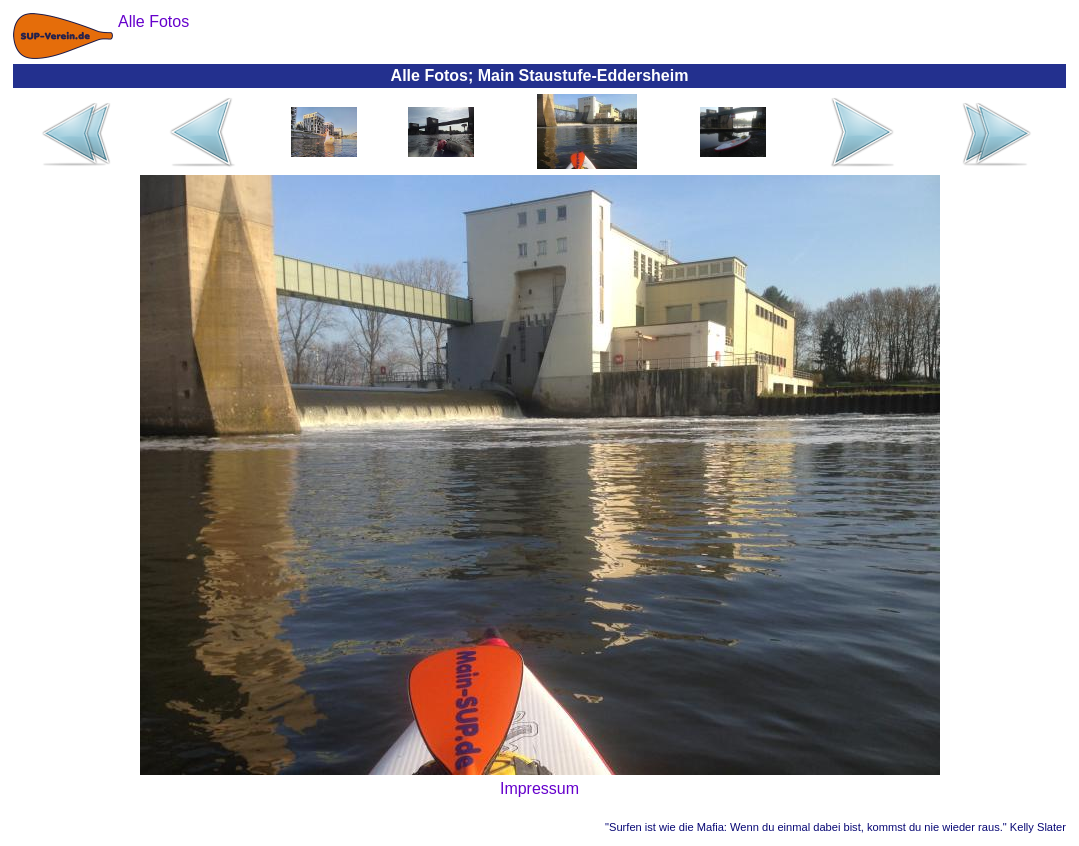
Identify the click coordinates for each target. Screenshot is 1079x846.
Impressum (539, 788)
